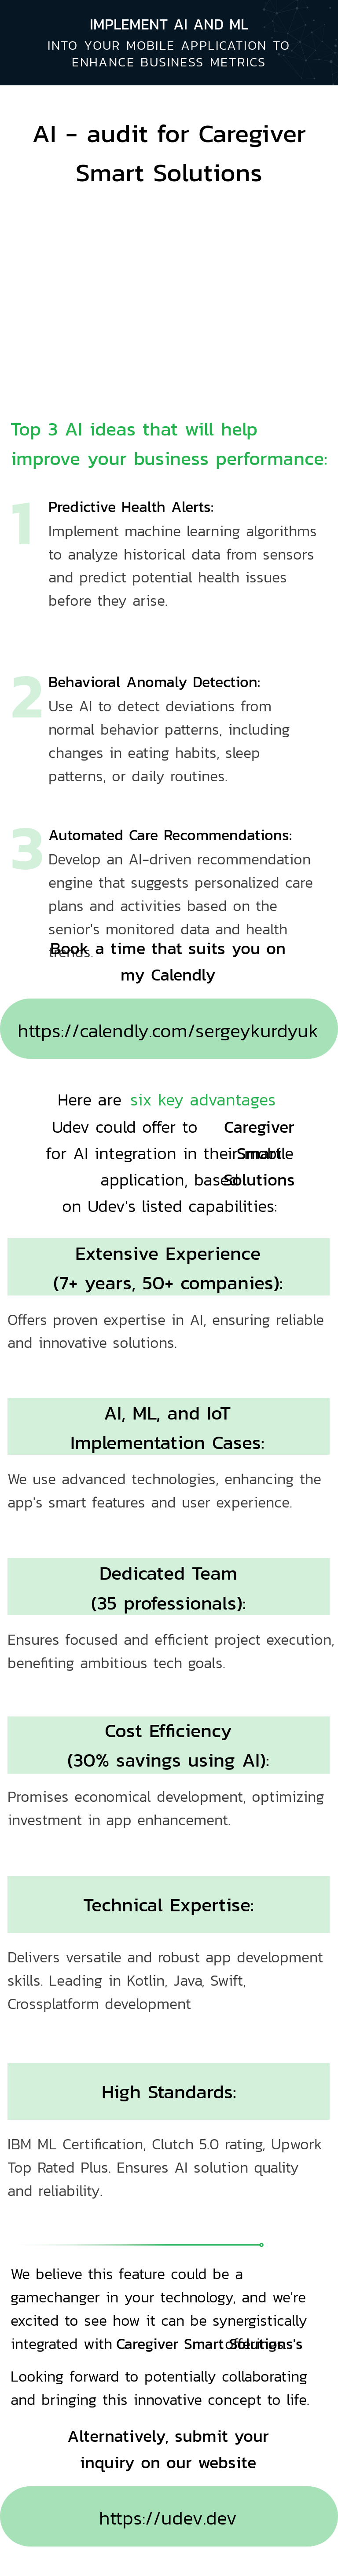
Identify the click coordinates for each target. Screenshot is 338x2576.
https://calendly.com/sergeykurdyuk (168, 1030)
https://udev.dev (168, 2517)
